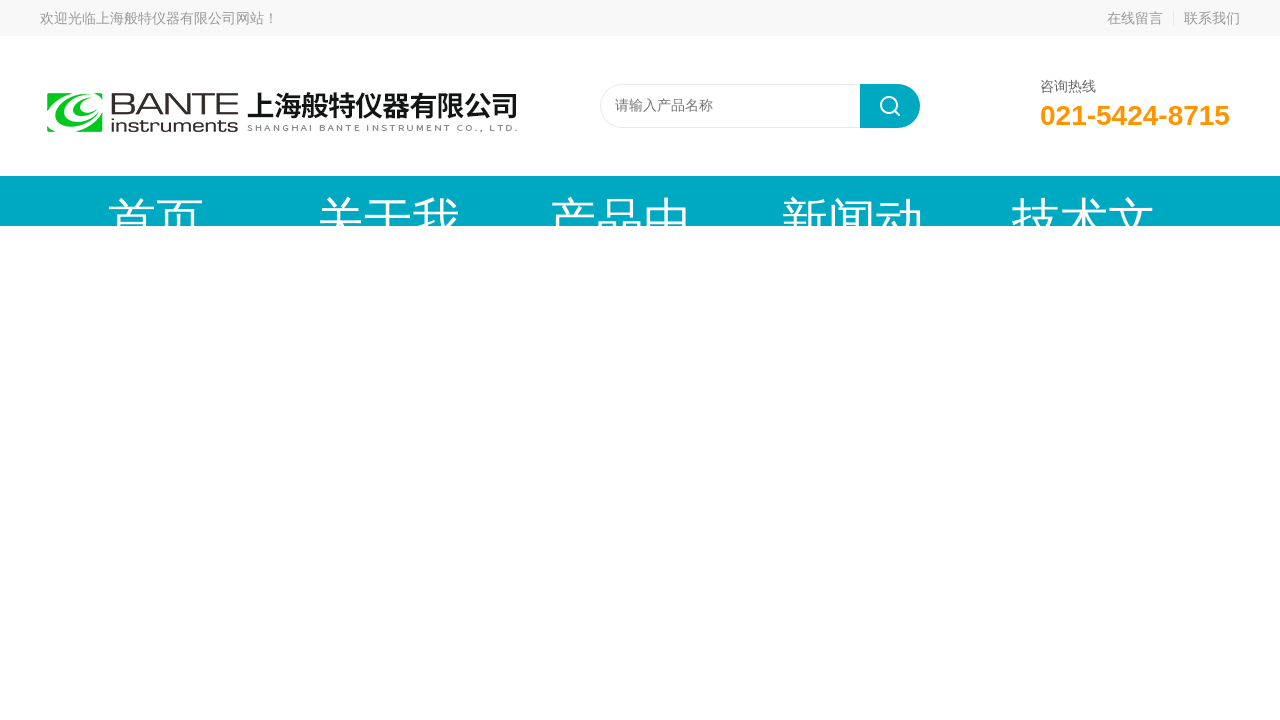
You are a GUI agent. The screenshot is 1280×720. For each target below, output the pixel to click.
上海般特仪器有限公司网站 (180, 18)
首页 (115, 200)
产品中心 (415, 200)
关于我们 (265, 200)
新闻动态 (565, 200)
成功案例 (865, 200)
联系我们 (1212, 18)
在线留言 (1135, 18)
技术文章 (715, 200)
